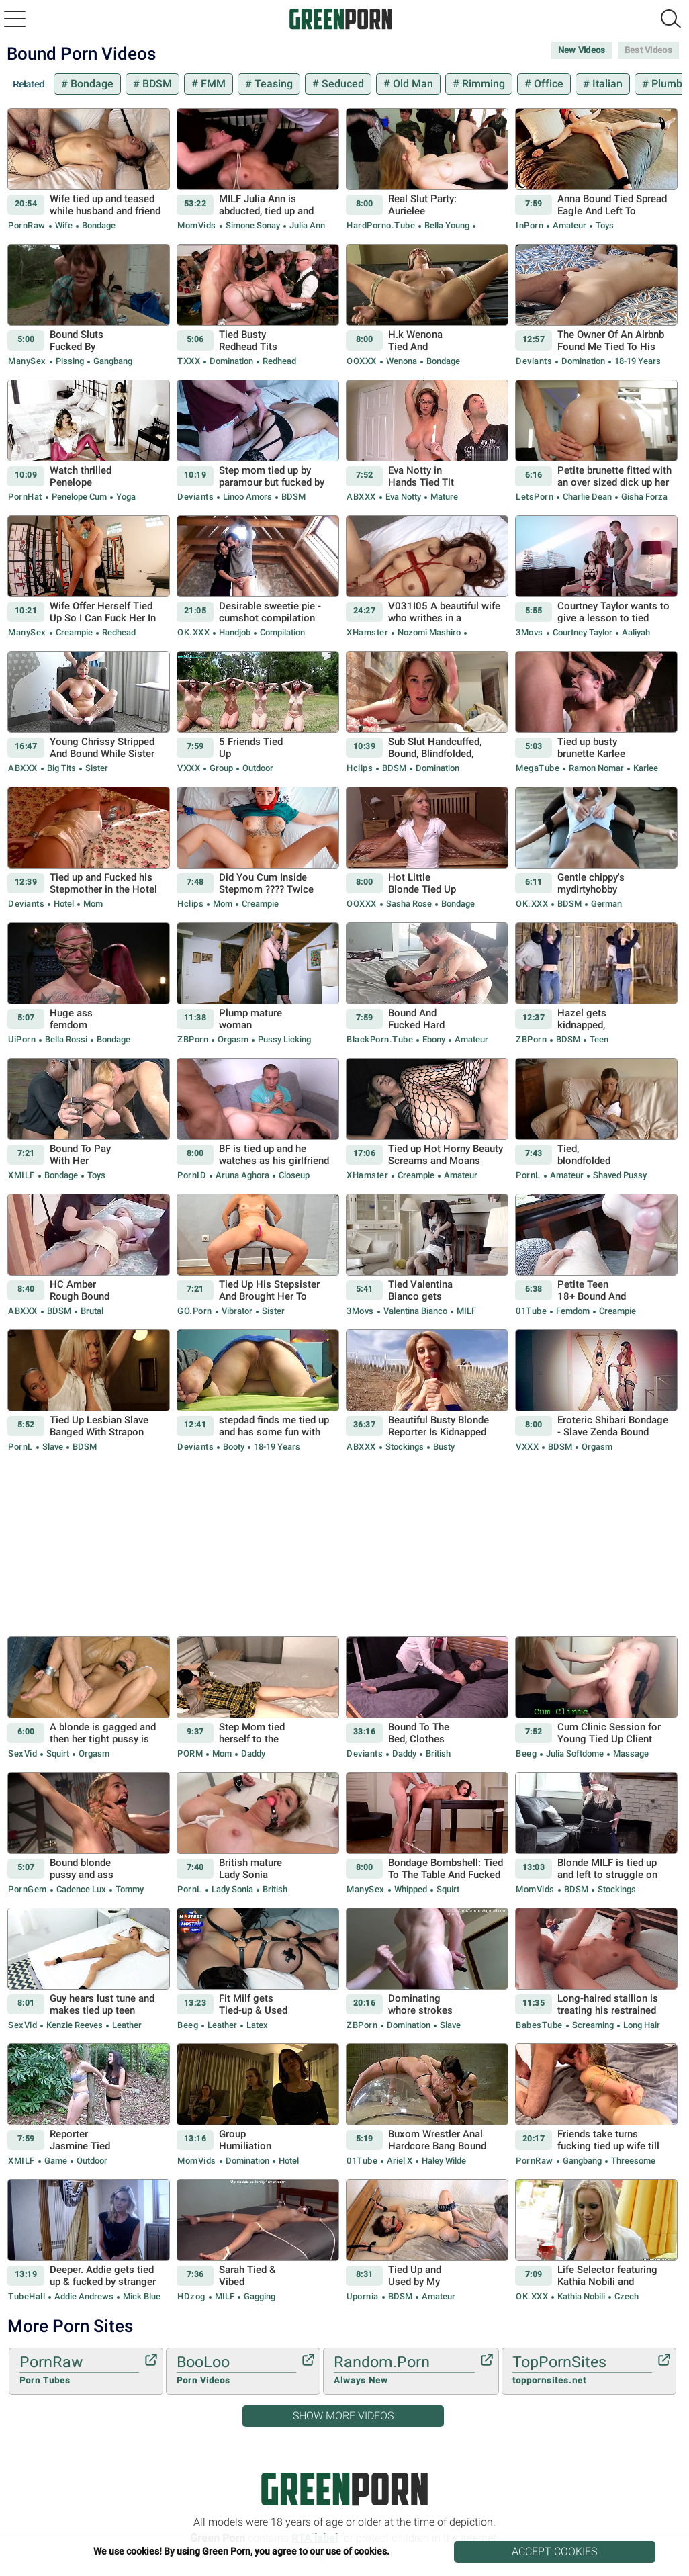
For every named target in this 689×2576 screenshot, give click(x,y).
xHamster (367, 632)
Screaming (593, 2025)
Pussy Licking (283, 1039)
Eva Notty (403, 497)
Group (221, 768)
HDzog (191, 2296)
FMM (212, 83)
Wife (64, 225)
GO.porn (194, 1311)
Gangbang (111, 361)
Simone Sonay (253, 225)
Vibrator (237, 1311)
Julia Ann (306, 225)
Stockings (404, 1446)
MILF (465, 1311)
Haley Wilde (443, 2161)
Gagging (258, 2296)
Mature (443, 497)
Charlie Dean (587, 497)
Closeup (293, 1175)
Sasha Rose (409, 904)
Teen (598, 1039)
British (437, 1753)
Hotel (64, 904)
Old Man (411, 83)
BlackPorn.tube (380, 1039)
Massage (630, 1753)
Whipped (410, 1889)
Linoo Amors (247, 497)
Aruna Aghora (242, 1175)
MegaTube (537, 768)
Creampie (74, 632)
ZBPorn (192, 1039)
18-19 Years (636, 361)
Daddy (252, 1753)
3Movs (529, 632)
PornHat (25, 497)
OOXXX (362, 361)
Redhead (278, 361)
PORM (190, 1753)
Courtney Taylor (582, 632)
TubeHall (26, 2296)
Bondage (90, 83)
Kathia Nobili (581, 2296)
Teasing (272, 83)
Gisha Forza (643, 497)
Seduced (341, 83)
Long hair (640, 2025)
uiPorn (22, 1039)
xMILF (21, 1175)
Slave (52, 1446)
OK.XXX (193, 632)
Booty (233, 1446)
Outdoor (256, 768)
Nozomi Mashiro (429, 632)
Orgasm (233, 1039)
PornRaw (27, 225)
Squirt (57, 1753)
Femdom (573, 1311)
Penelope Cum (79, 497)
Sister (95, 768)
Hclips (360, 768)
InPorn (529, 225)
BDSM (156, 83)
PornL (528, 1175)
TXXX (188, 361)
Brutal (91, 1311)
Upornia (363, 2296)
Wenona (401, 361)
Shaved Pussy (619, 1175)
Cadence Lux (81, 1889)
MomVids (196, 225)
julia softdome (575, 1753)
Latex (256, 2025)
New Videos (582, 50)
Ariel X (399, 2161)
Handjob (234, 632)
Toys (604, 225)
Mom (92, 904)
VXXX (188, 768)
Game (55, 2161)
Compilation (281, 632)
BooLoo (236, 2370)
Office (547, 83)
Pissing (70, 361)
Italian (606, 83)
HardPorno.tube (381, 225)
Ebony (433, 1039)
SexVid (22, 1753)
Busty (443, 1446)
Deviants (534, 361)
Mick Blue (140, 2296)
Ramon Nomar (596, 768)
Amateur (569, 225)
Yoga (125, 497)
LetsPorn (534, 497)
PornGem (27, 1889)
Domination (231, 361)
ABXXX (361, 497)
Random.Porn (404, 2370)
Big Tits (61, 768)
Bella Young (446, 225)
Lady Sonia (232, 1889)
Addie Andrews (84, 2296)
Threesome (632, 2161)
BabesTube (539, 2025)
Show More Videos (343, 2415)
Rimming (482, 83)
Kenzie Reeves (74, 2025)
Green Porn (344, 2489)
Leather (126, 2025)
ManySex (27, 361)
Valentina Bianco (415, 1311)
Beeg (526, 1753)
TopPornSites (581, 2370)
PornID (191, 1175)
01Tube (531, 1311)
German (605, 904)
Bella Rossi (66, 1039)
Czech (625, 2296)
